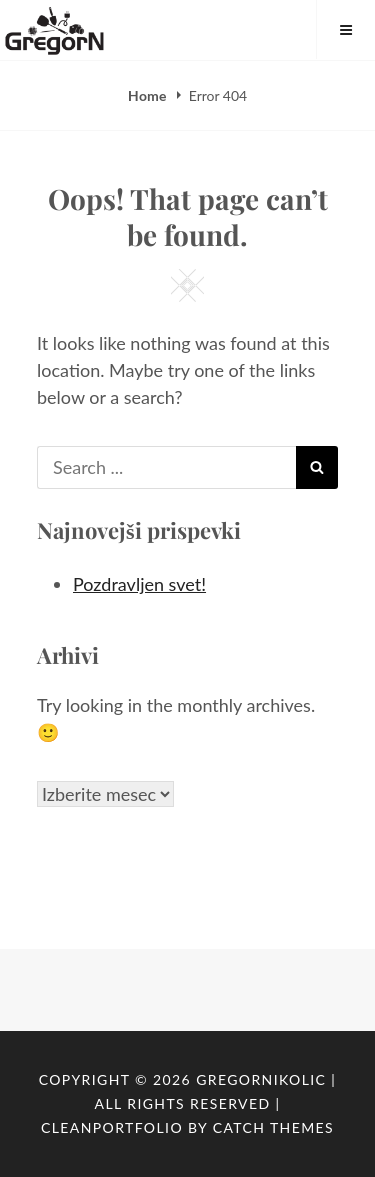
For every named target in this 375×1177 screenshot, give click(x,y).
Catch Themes (273, 1127)
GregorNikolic (261, 1079)
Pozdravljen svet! (139, 584)
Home (148, 95)
